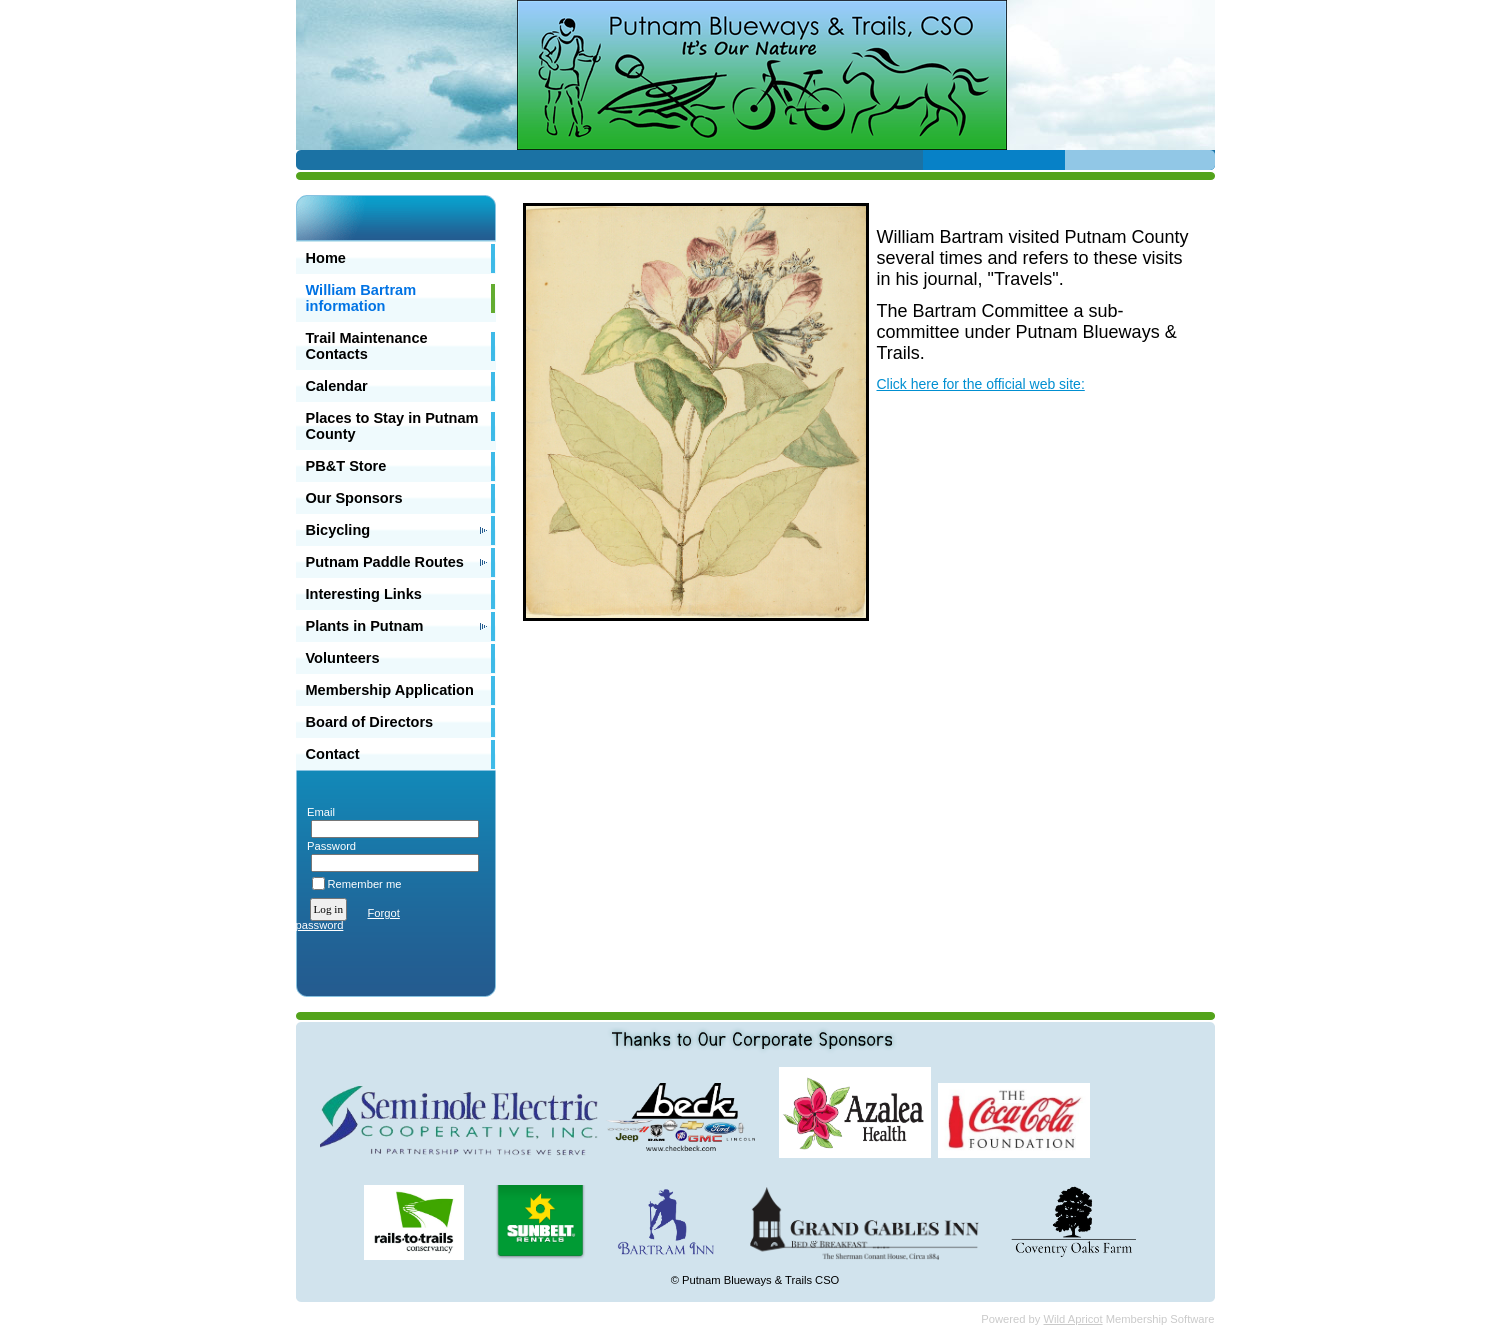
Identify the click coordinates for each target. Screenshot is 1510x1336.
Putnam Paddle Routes (385, 562)
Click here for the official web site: (981, 384)
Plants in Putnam (365, 626)
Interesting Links (364, 594)
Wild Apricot (1073, 1319)
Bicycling (338, 530)
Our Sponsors (354, 498)
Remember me (365, 884)
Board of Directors (370, 722)
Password (328, 846)
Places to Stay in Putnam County (392, 426)
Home (326, 258)
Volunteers (343, 658)
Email (317, 812)
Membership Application (390, 690)
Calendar (337, 386)
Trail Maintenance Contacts (367, 346)
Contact (333, 754)
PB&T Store (346, 466)
